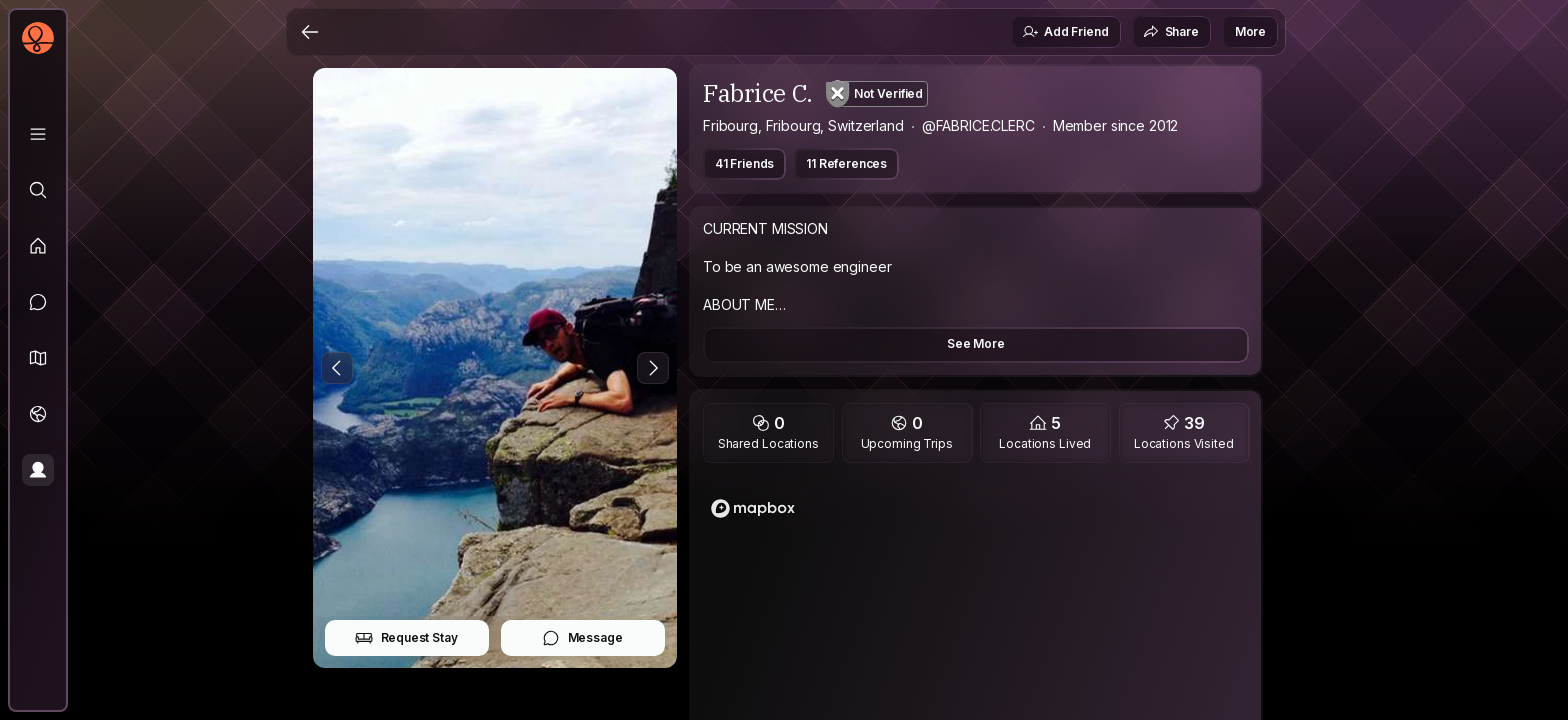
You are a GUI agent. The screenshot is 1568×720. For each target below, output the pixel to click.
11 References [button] (846, 163)
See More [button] (976, 343)
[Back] (310, 32)
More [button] (1250, 31)
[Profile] (38, 470)
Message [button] (582, 638)
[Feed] (38, 246)
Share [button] (1171, 32)
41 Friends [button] (744, 163)
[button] (38, 358)
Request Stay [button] (406, 638)
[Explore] (38, 190)
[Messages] (38, 302)
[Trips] (38, 414)
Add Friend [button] (1065, 32)
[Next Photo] (653, 368)
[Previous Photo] (337, 368)
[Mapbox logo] (753, 508)
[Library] (38, 134)
